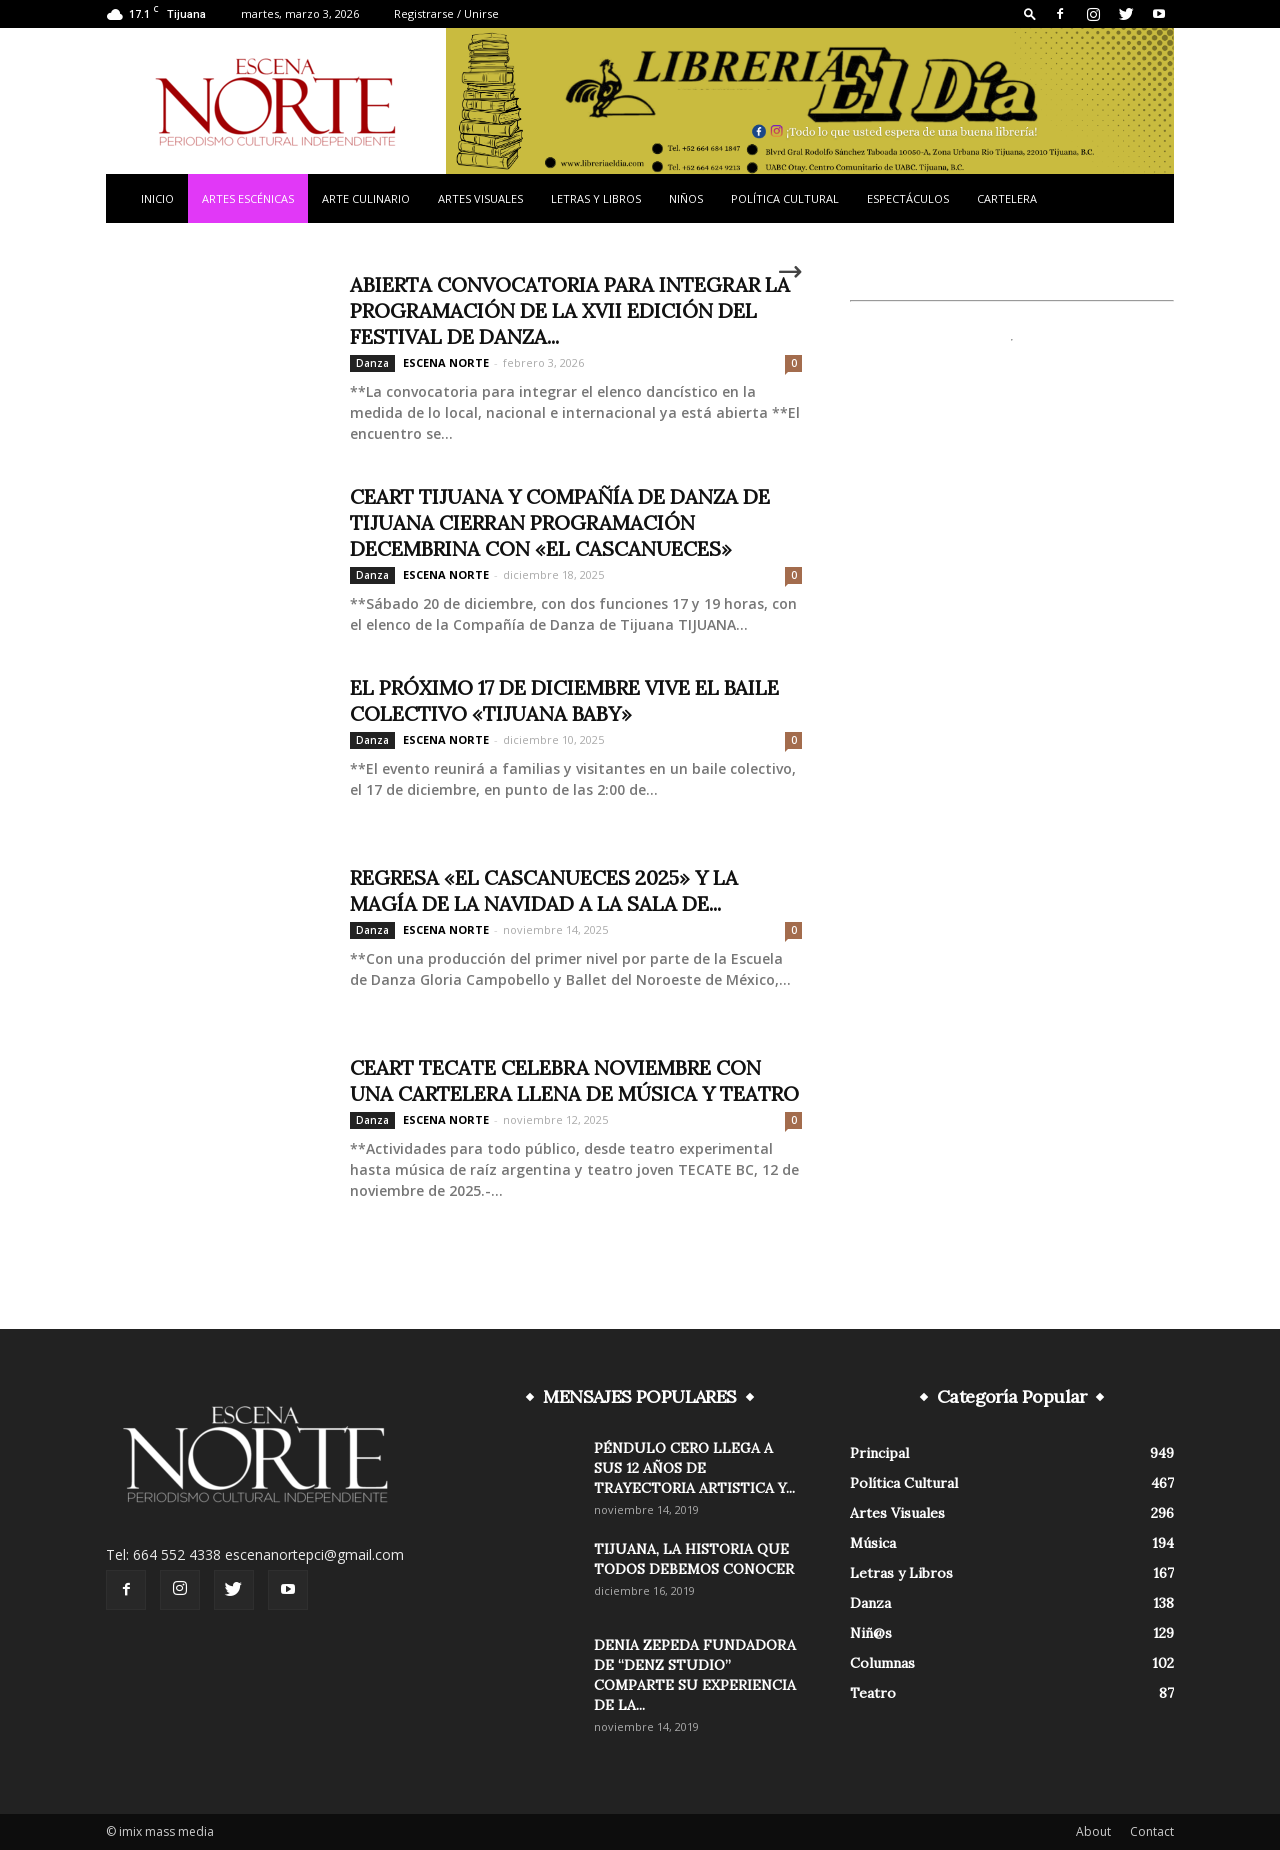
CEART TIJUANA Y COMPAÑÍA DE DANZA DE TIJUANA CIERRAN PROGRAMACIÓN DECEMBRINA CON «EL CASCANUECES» (560, 522)
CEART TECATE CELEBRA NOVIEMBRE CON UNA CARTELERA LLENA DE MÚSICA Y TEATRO (574, 1080)
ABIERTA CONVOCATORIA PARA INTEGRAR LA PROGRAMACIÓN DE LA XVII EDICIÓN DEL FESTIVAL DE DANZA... (570, 310)
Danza (372, 363)
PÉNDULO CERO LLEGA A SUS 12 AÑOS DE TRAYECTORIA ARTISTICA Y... (694, 1468)
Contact (1152, 1831)
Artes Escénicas (248, 198)
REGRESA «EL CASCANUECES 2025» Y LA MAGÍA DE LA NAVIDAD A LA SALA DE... (544, 890)
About (1093, 1831)
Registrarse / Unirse (446, 13)
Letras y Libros (596, 198)
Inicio (157, 198)
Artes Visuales (480, 198)
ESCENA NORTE (446, 362)
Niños (686, 198)
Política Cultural (785, 198)
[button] (1030, 13)
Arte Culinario (366, 198)
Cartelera (1007, 198)
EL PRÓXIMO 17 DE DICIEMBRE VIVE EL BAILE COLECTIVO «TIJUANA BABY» (564, 700)
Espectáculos (908, 198)
